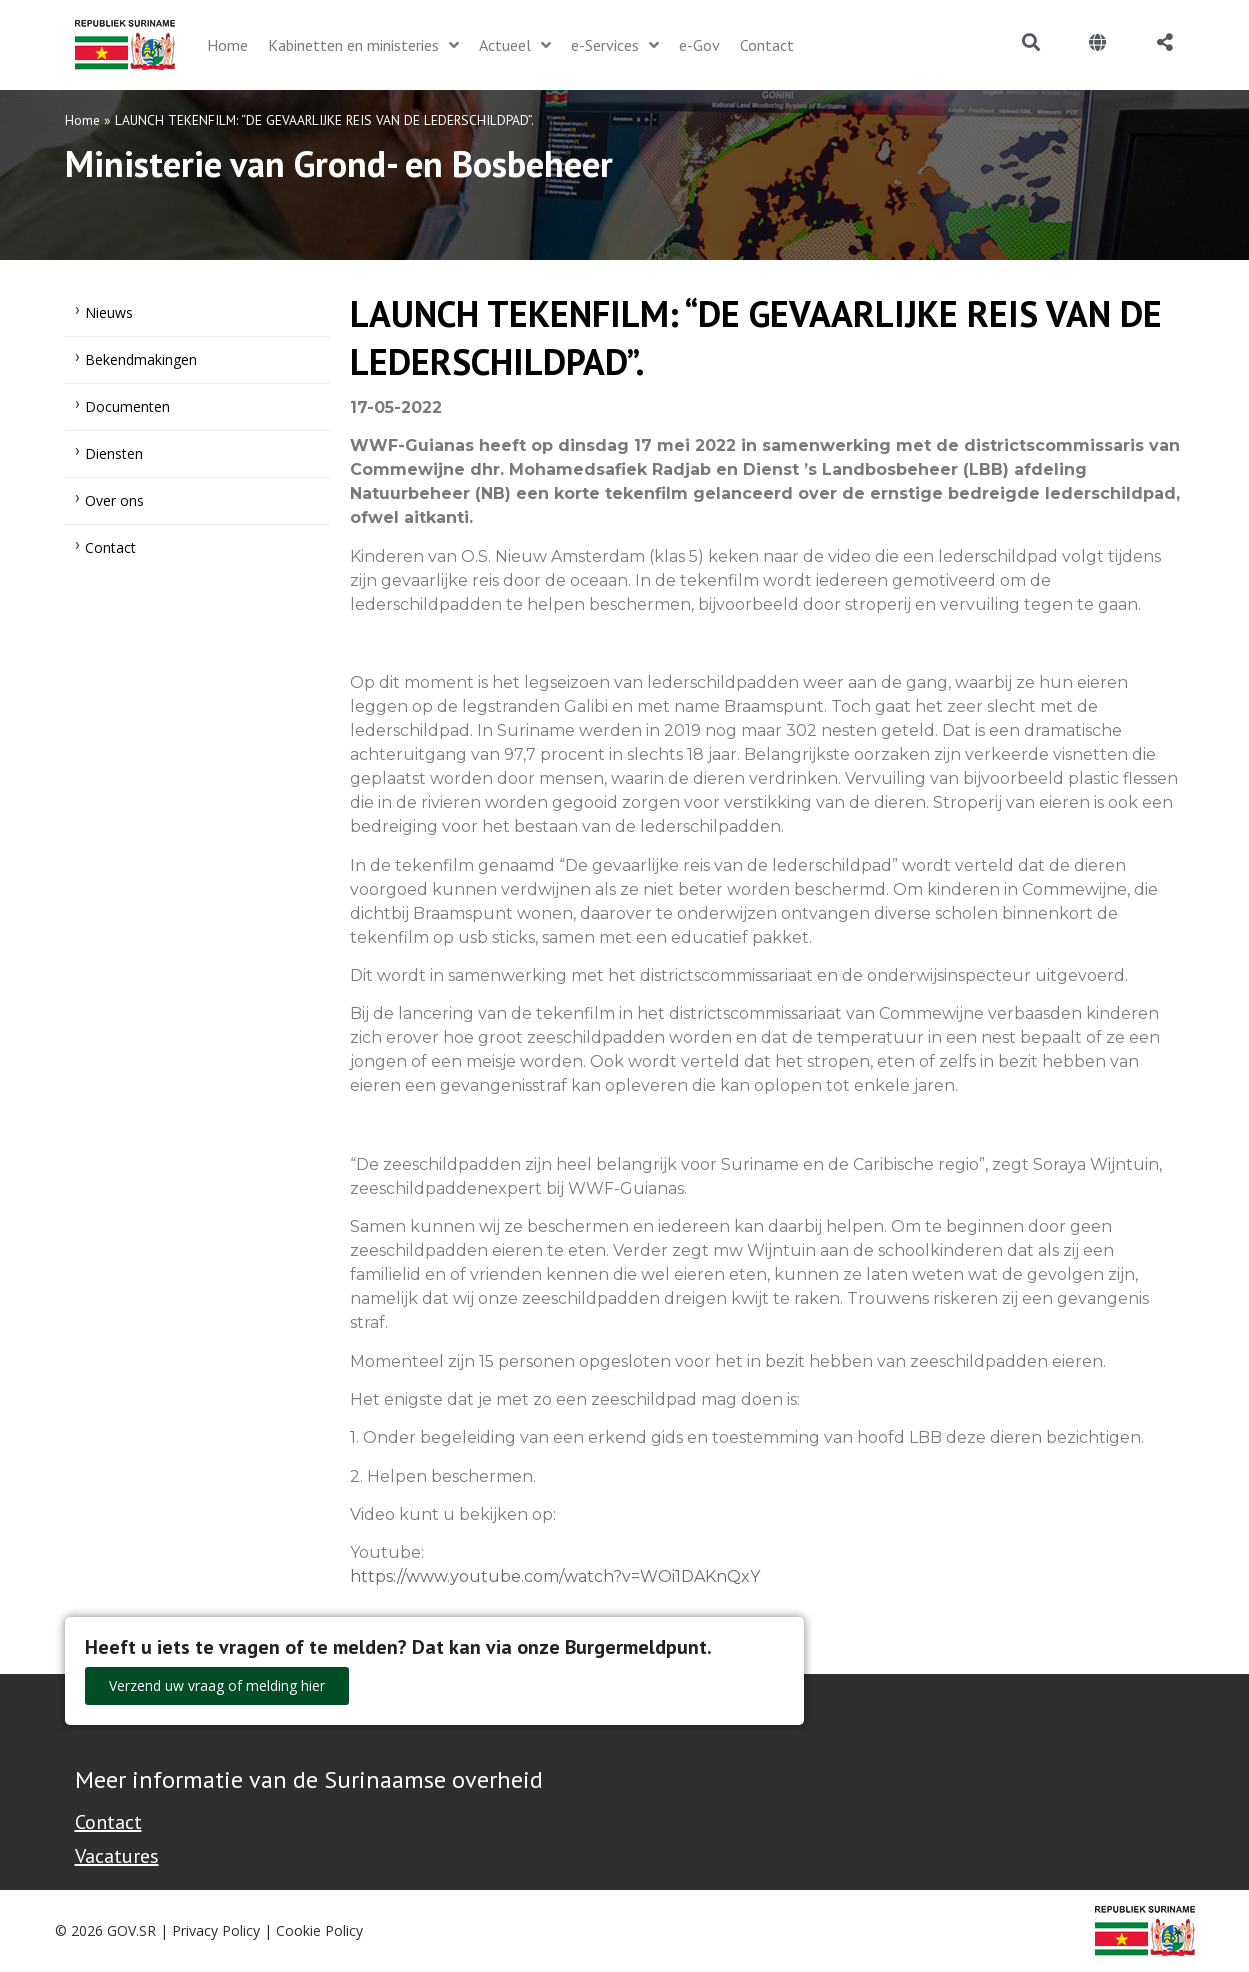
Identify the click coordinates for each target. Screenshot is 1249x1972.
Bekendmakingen (141, 359)
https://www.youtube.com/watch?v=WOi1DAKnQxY (555, 1576)
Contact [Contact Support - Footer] (108, 1822)
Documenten (127, 406)
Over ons (114, 500)
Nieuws (109, 312)
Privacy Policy (216, 1930)
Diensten (114, 453)
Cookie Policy (319, 1930)
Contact (110, 547)
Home (82, 120)
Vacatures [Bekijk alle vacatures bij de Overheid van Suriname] (117, 1856)
